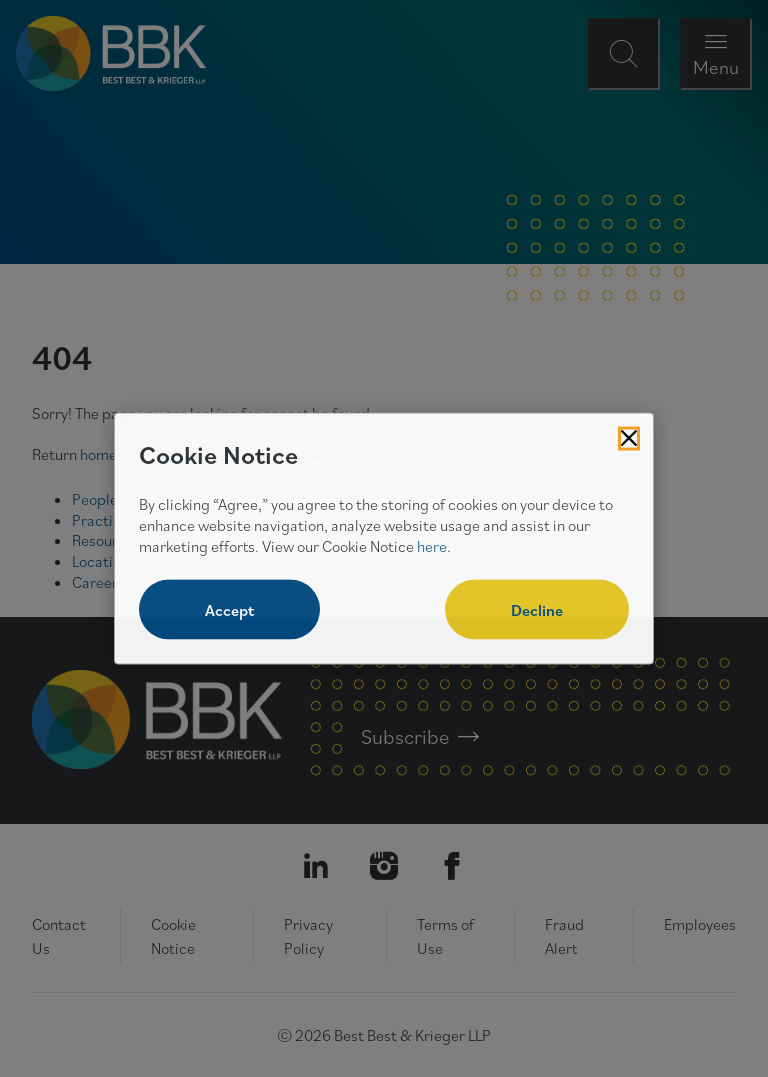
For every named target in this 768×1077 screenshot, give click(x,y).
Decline (537, 610)
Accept (229, 610)
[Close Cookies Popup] (629, 438)
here (432, 545)
